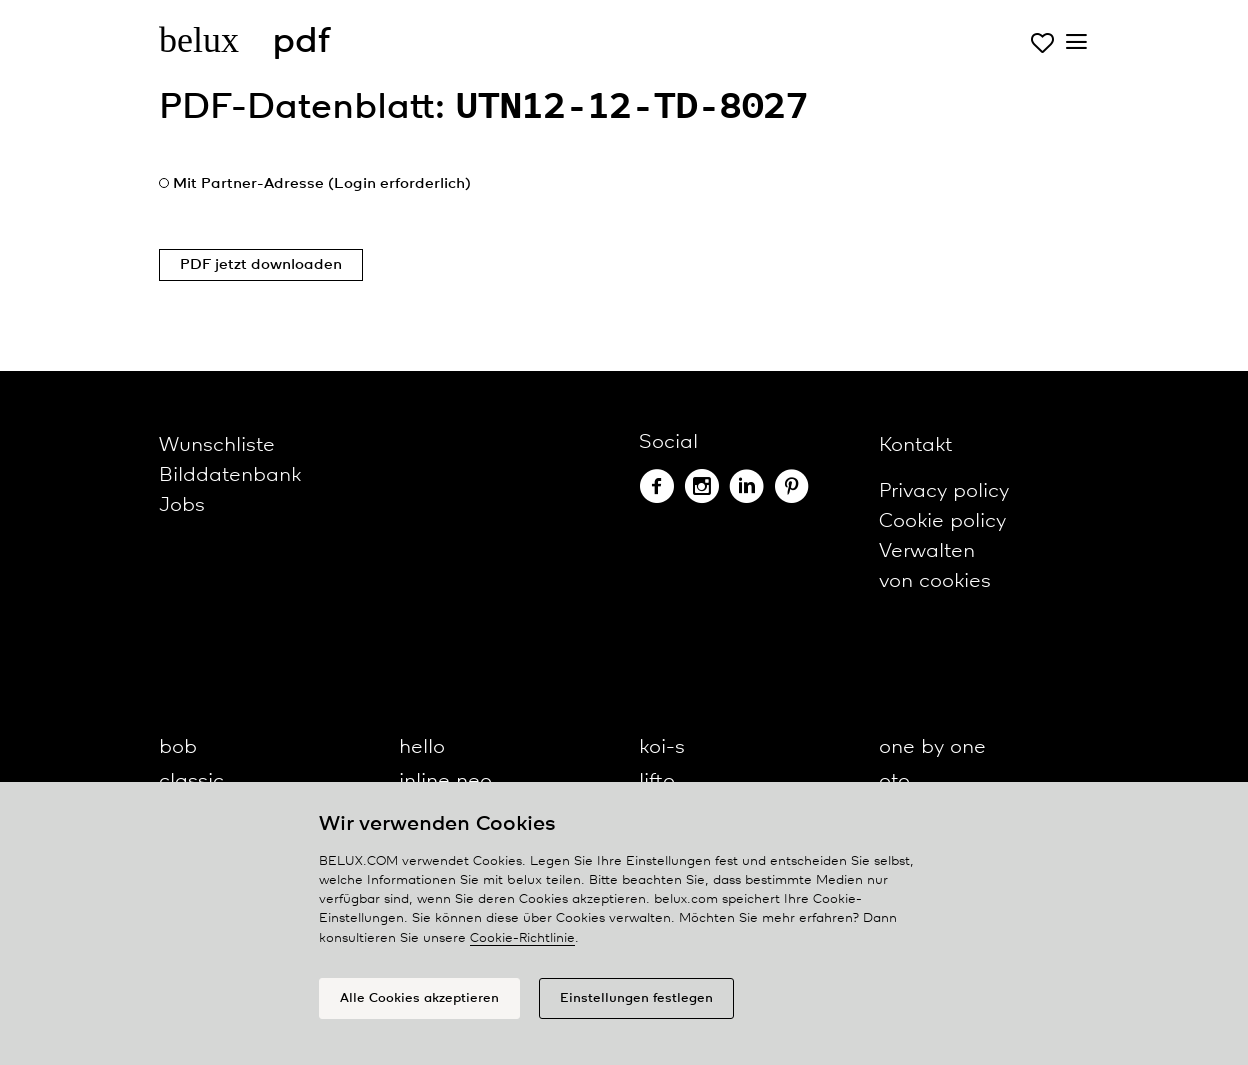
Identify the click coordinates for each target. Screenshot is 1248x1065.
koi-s (662, 747)
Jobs (182, 505)
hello (422, 747)
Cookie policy (942, 521)
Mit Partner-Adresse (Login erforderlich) (322, 184)
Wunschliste (217, 445)
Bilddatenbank (230, 475)
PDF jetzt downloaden (261, 265)
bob (178, 747)
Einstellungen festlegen (636, 998)
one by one (932, 747)
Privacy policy (944, 491)
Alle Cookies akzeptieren (419, 998)
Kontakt (915, 445)
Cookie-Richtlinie (522, 938)
